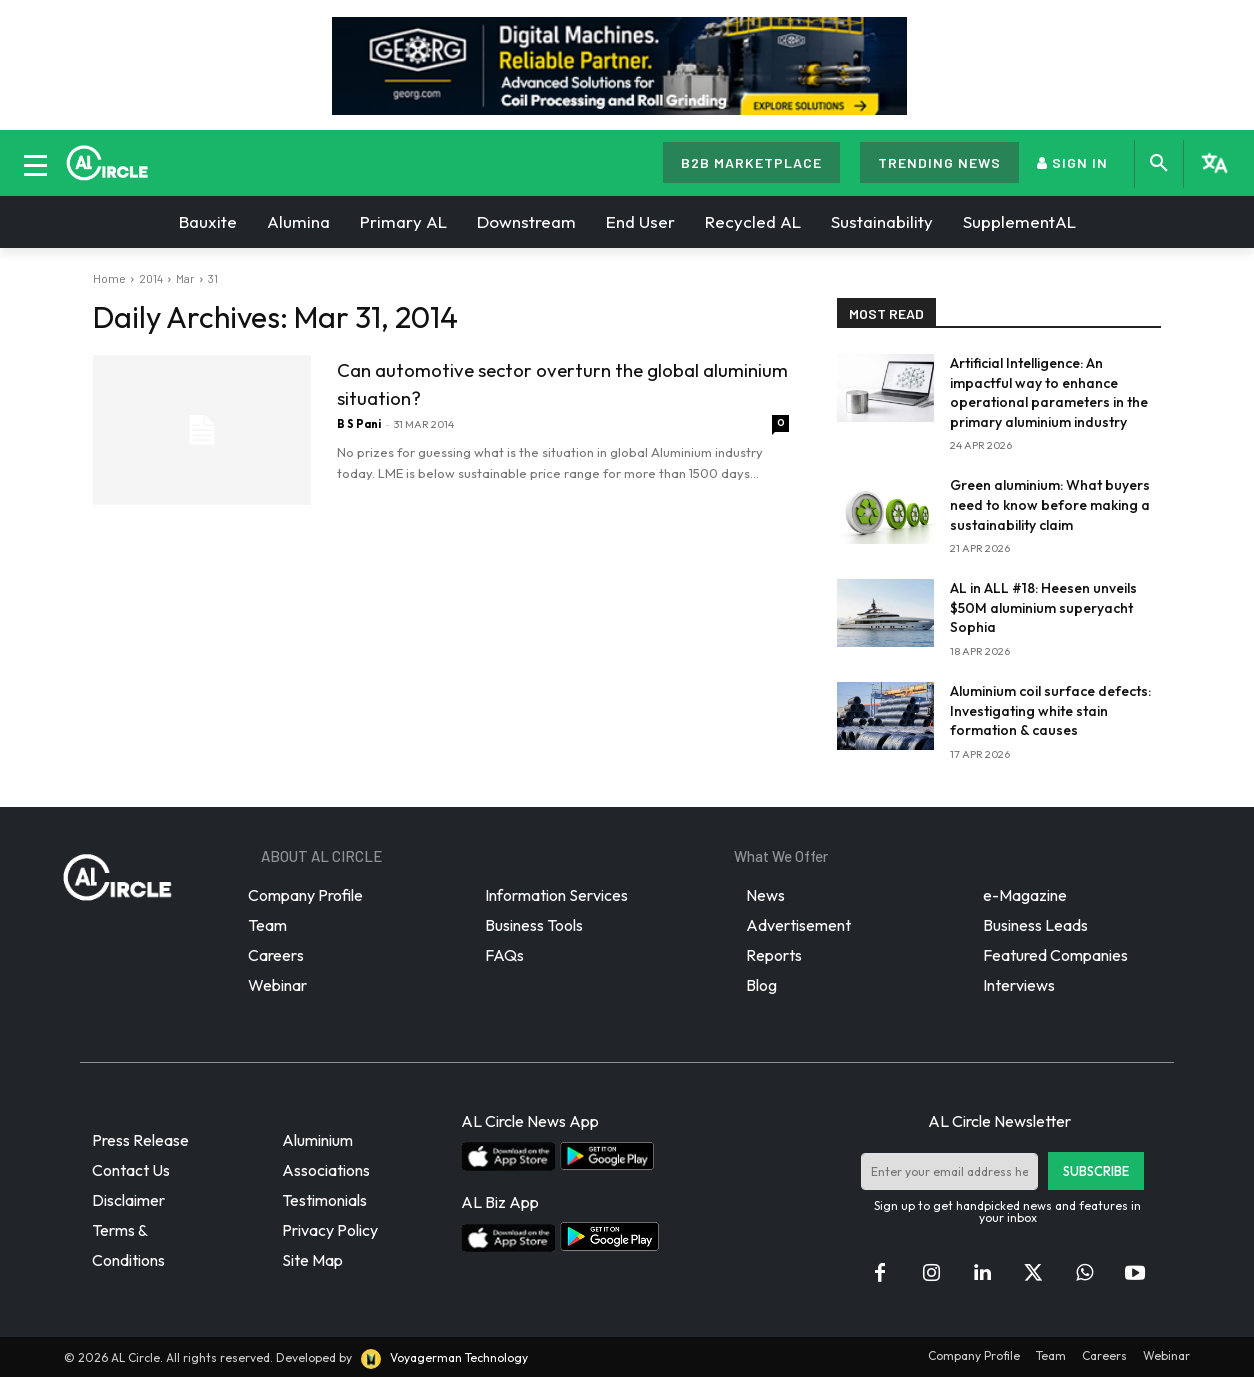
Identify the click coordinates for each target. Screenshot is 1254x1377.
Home (109, 278)
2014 (151, 278)
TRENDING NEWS (939, 162)
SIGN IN (1072, 162)
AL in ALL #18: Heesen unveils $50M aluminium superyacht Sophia (1043, 607)
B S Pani (359, 424)
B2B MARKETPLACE (751, 162)
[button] (1159, 164)
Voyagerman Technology (443, 1357)
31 (213, 278)
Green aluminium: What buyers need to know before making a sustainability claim (1050, 504)
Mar (185, 278)
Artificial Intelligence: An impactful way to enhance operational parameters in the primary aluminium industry (1049, 392)
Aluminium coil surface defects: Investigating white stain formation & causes (1050, 710)
